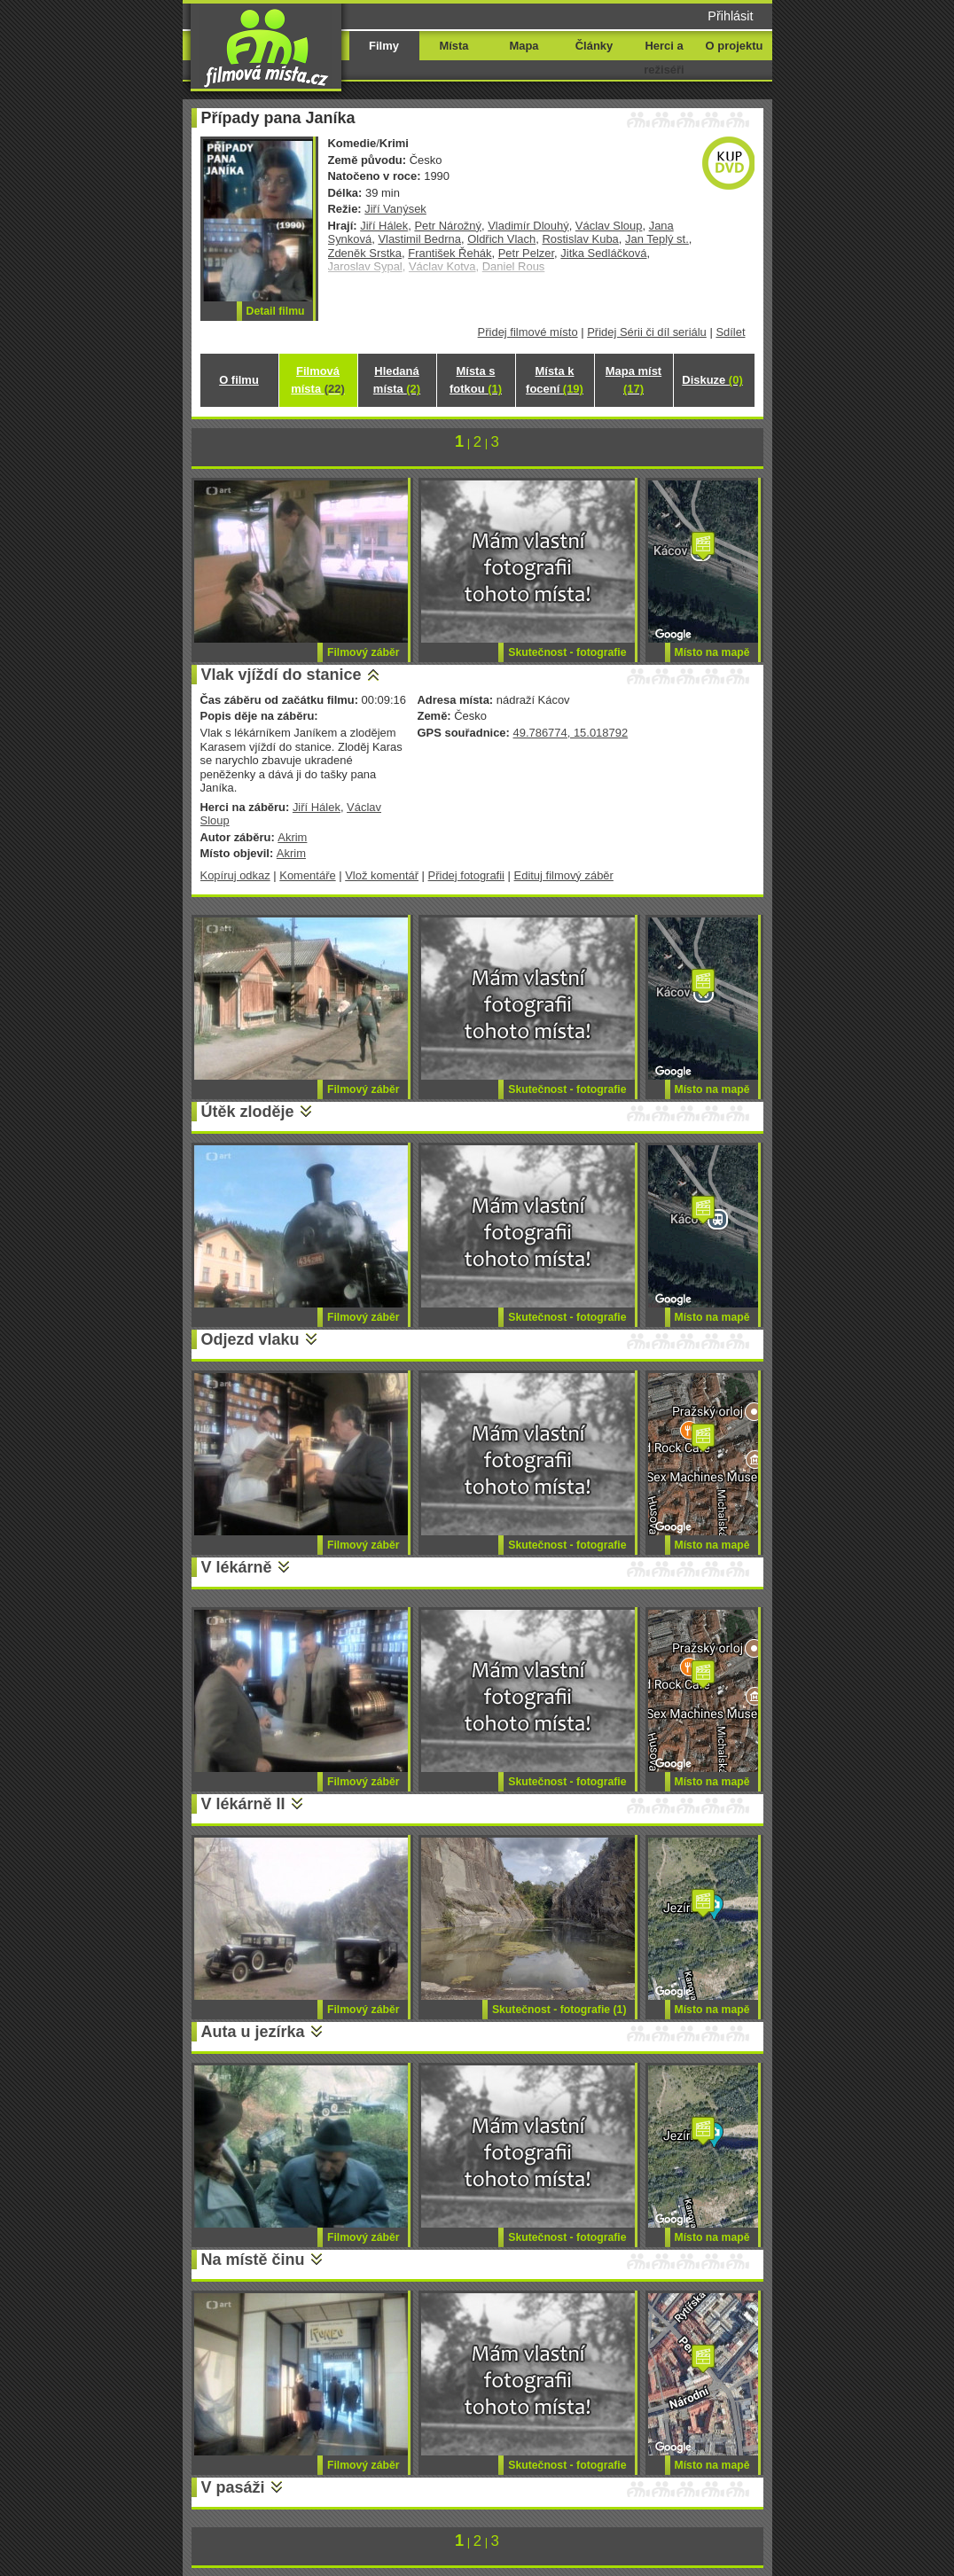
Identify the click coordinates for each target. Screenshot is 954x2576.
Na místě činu (253, 2259)
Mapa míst (633, 379)
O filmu (239, 379)
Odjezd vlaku (250, 1339)
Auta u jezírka (253, 2032)
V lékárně (236, 1567)
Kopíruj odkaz (235, 875)
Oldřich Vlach (501, 239)
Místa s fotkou (476, 379)
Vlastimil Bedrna (419, 239)
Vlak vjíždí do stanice (281, 674)
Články (594, 45)
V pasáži (233, 2487)
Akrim (292, 837)
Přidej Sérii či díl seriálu (647, 332)
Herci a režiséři (664, 57)
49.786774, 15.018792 (570, 732)
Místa (453, 45)
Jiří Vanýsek (395, 208)
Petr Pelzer (526, 253)
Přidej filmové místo (528, 332)
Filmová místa (317, 379)
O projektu (734, 45)
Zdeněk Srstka (365, 253)
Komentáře (307, 875)
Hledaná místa (396, 379)
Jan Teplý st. (657, 239)
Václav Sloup (609, 225)
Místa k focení (554, 379)
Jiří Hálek (384, 225)
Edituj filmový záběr (564, 875)
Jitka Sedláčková (603, 253)
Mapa (523, 45)
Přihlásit (730, 16)
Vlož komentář (381, 875)
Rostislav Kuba (580, 239)
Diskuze (712, 379)
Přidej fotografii (466, 875)
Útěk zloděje (247, 1111)
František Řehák (449, 253)
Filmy (384, 45)
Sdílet (730, 332)
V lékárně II (243, 1804)
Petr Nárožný (447, 225)
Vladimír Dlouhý (528, 225)
